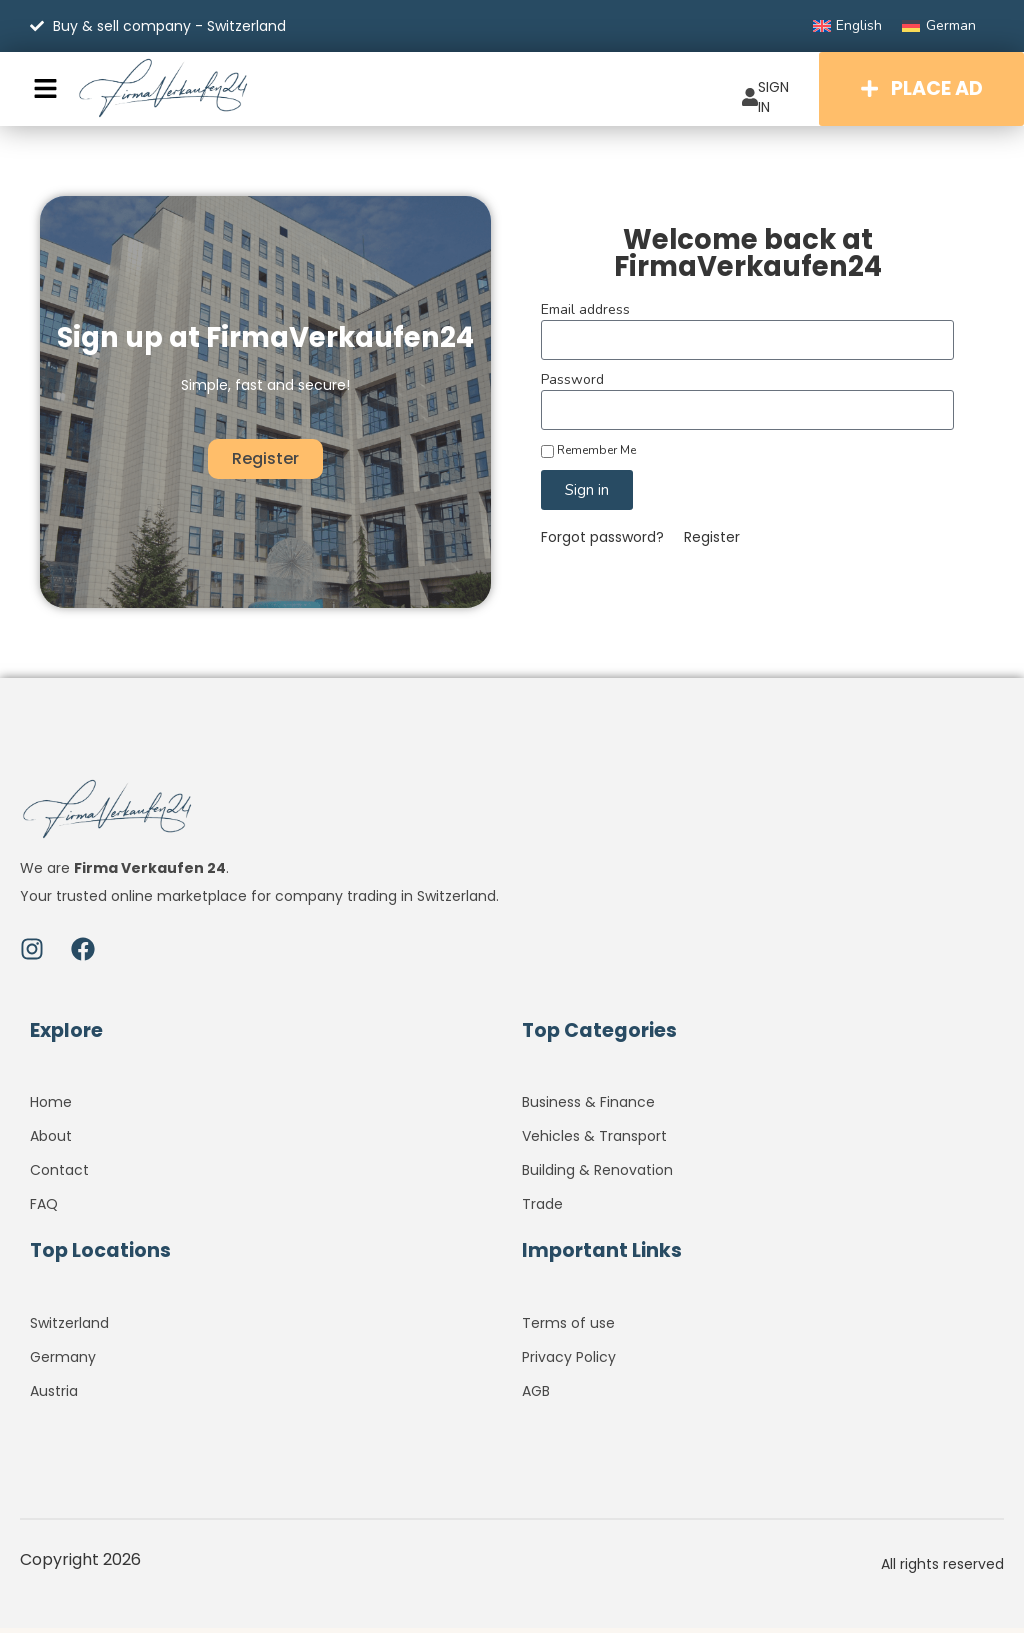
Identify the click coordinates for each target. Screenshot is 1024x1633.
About (51, 1142)
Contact (59, 1176)
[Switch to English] (848, 26)
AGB (536, 1396)
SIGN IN (757, 97)
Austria (54, 1396)
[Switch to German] (939, 26)
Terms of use (568, 1328)
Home (51, 1108)
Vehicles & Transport (594, 1142)
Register (712, 543)
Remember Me (588, 456)
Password (572, 385)
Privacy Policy (569, 1362)
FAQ (44, 1210)
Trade (542, 1210)
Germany (63, 1362)
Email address (585, 315)
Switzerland (69, 1328)
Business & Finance (588, 1108)
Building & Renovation (597, 1176)
